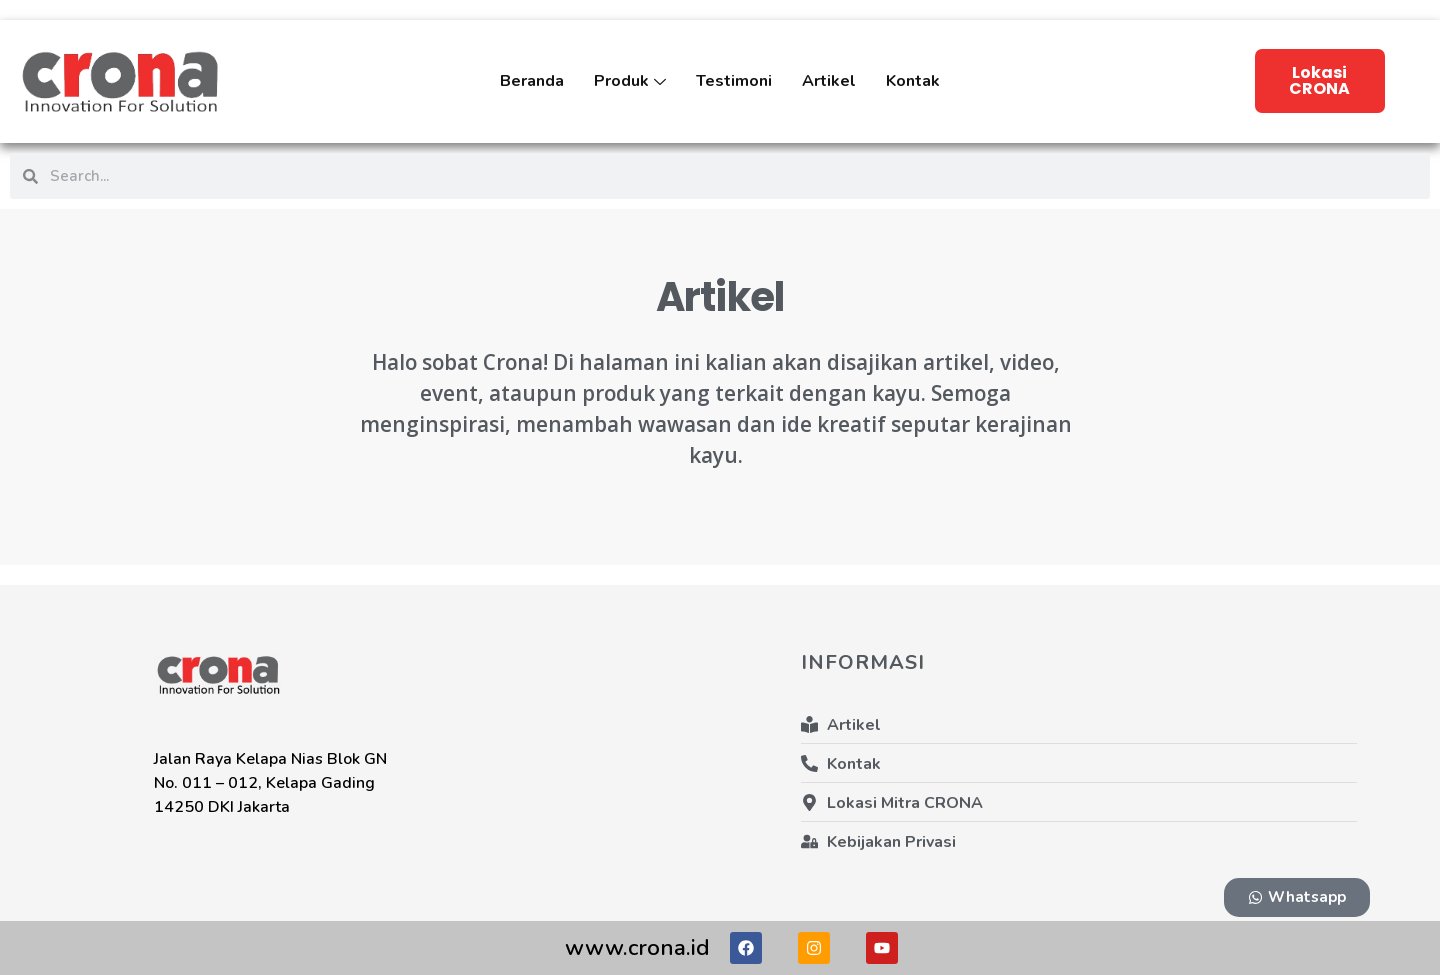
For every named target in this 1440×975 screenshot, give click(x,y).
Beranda (532, 81)
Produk (630, 95)
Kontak (913, 81)
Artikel (829, 81)
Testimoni (734, 81)
